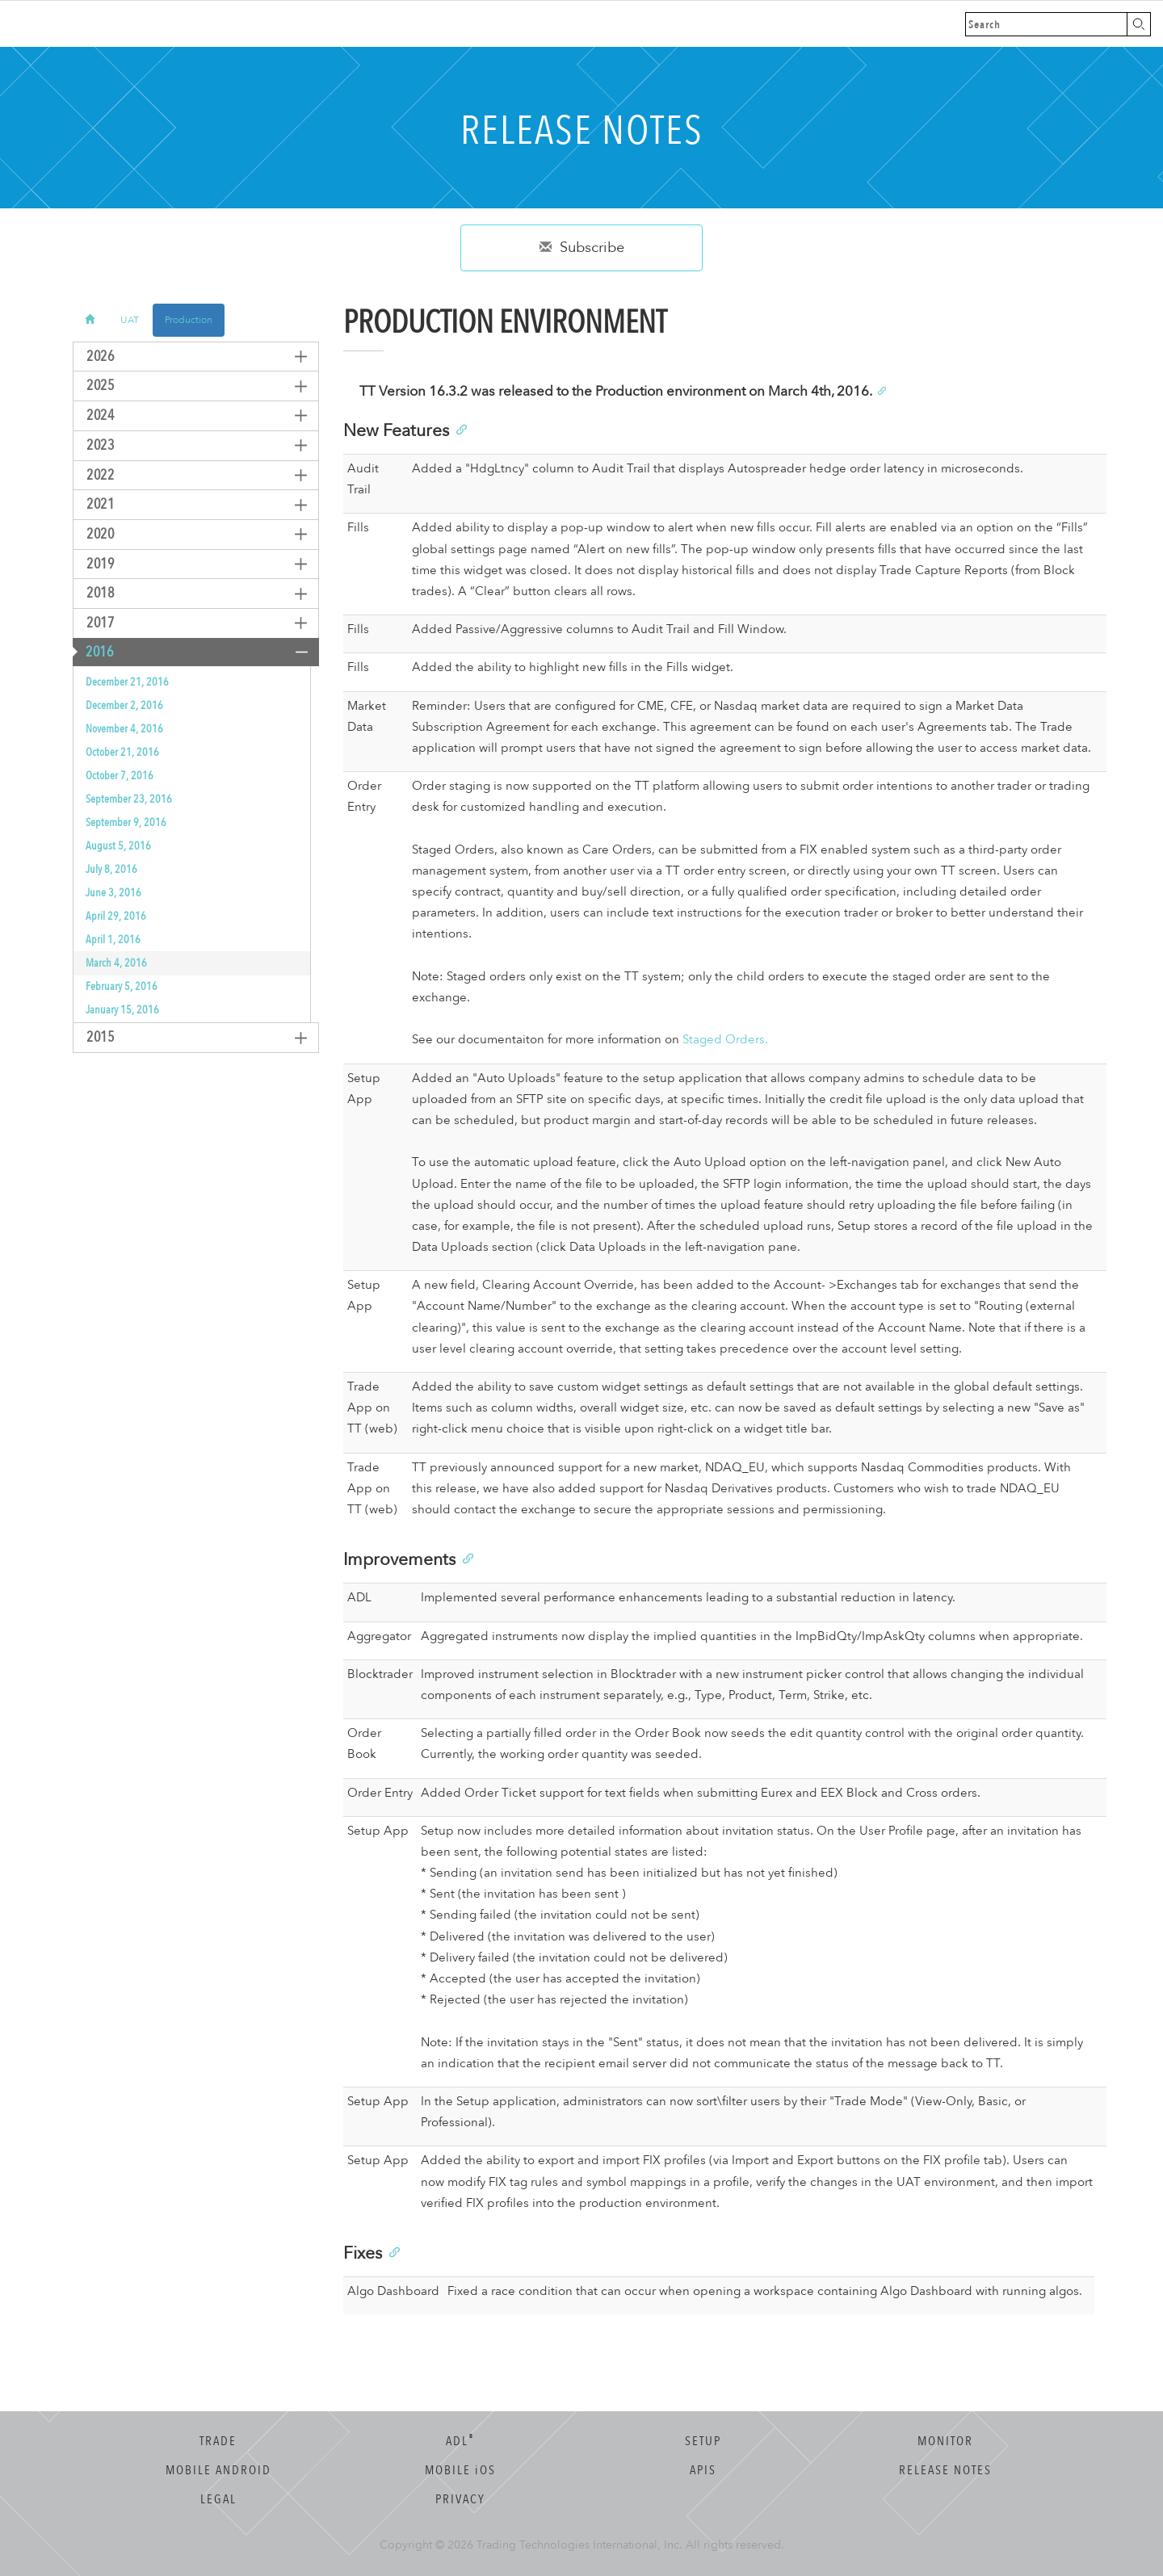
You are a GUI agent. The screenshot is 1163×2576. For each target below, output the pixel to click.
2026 (93, 356)
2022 (93, 475)
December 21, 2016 (127, 682)
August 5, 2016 (118, 846)
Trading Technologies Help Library (99, 24)
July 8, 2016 (111, 869)
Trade (218, 2441)
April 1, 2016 (113, 939)
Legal (218, 2499)
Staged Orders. (725, 1039)
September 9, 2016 (126, 822)
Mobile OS (460, 2470)
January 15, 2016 (122, 1009)
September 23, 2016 (129, 799)
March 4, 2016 (116, 963)
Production (188, 319)
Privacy (460, 2499)
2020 (93, 534)
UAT (129, 319)
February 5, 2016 (121, 986)
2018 (93, 593)
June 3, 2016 (113, 892)
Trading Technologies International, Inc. (579, 2545)
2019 (93, 564)
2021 (93, 504)
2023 (93, 445)
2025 (93, 385)
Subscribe (582, 247)
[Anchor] (881, 389)
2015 (93, 1037)
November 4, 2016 (124, 728)
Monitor (945, 2441)
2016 (93, 652)
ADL (460, 2441)
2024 (93, 415)
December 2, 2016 (124, 705)
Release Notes (945, 2470)
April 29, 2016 (116, 916)
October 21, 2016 (122, 752)
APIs (703, 2470)
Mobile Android (218, 2470)
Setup (703, 2441)
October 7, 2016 (119, 775)
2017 (93, 623)
